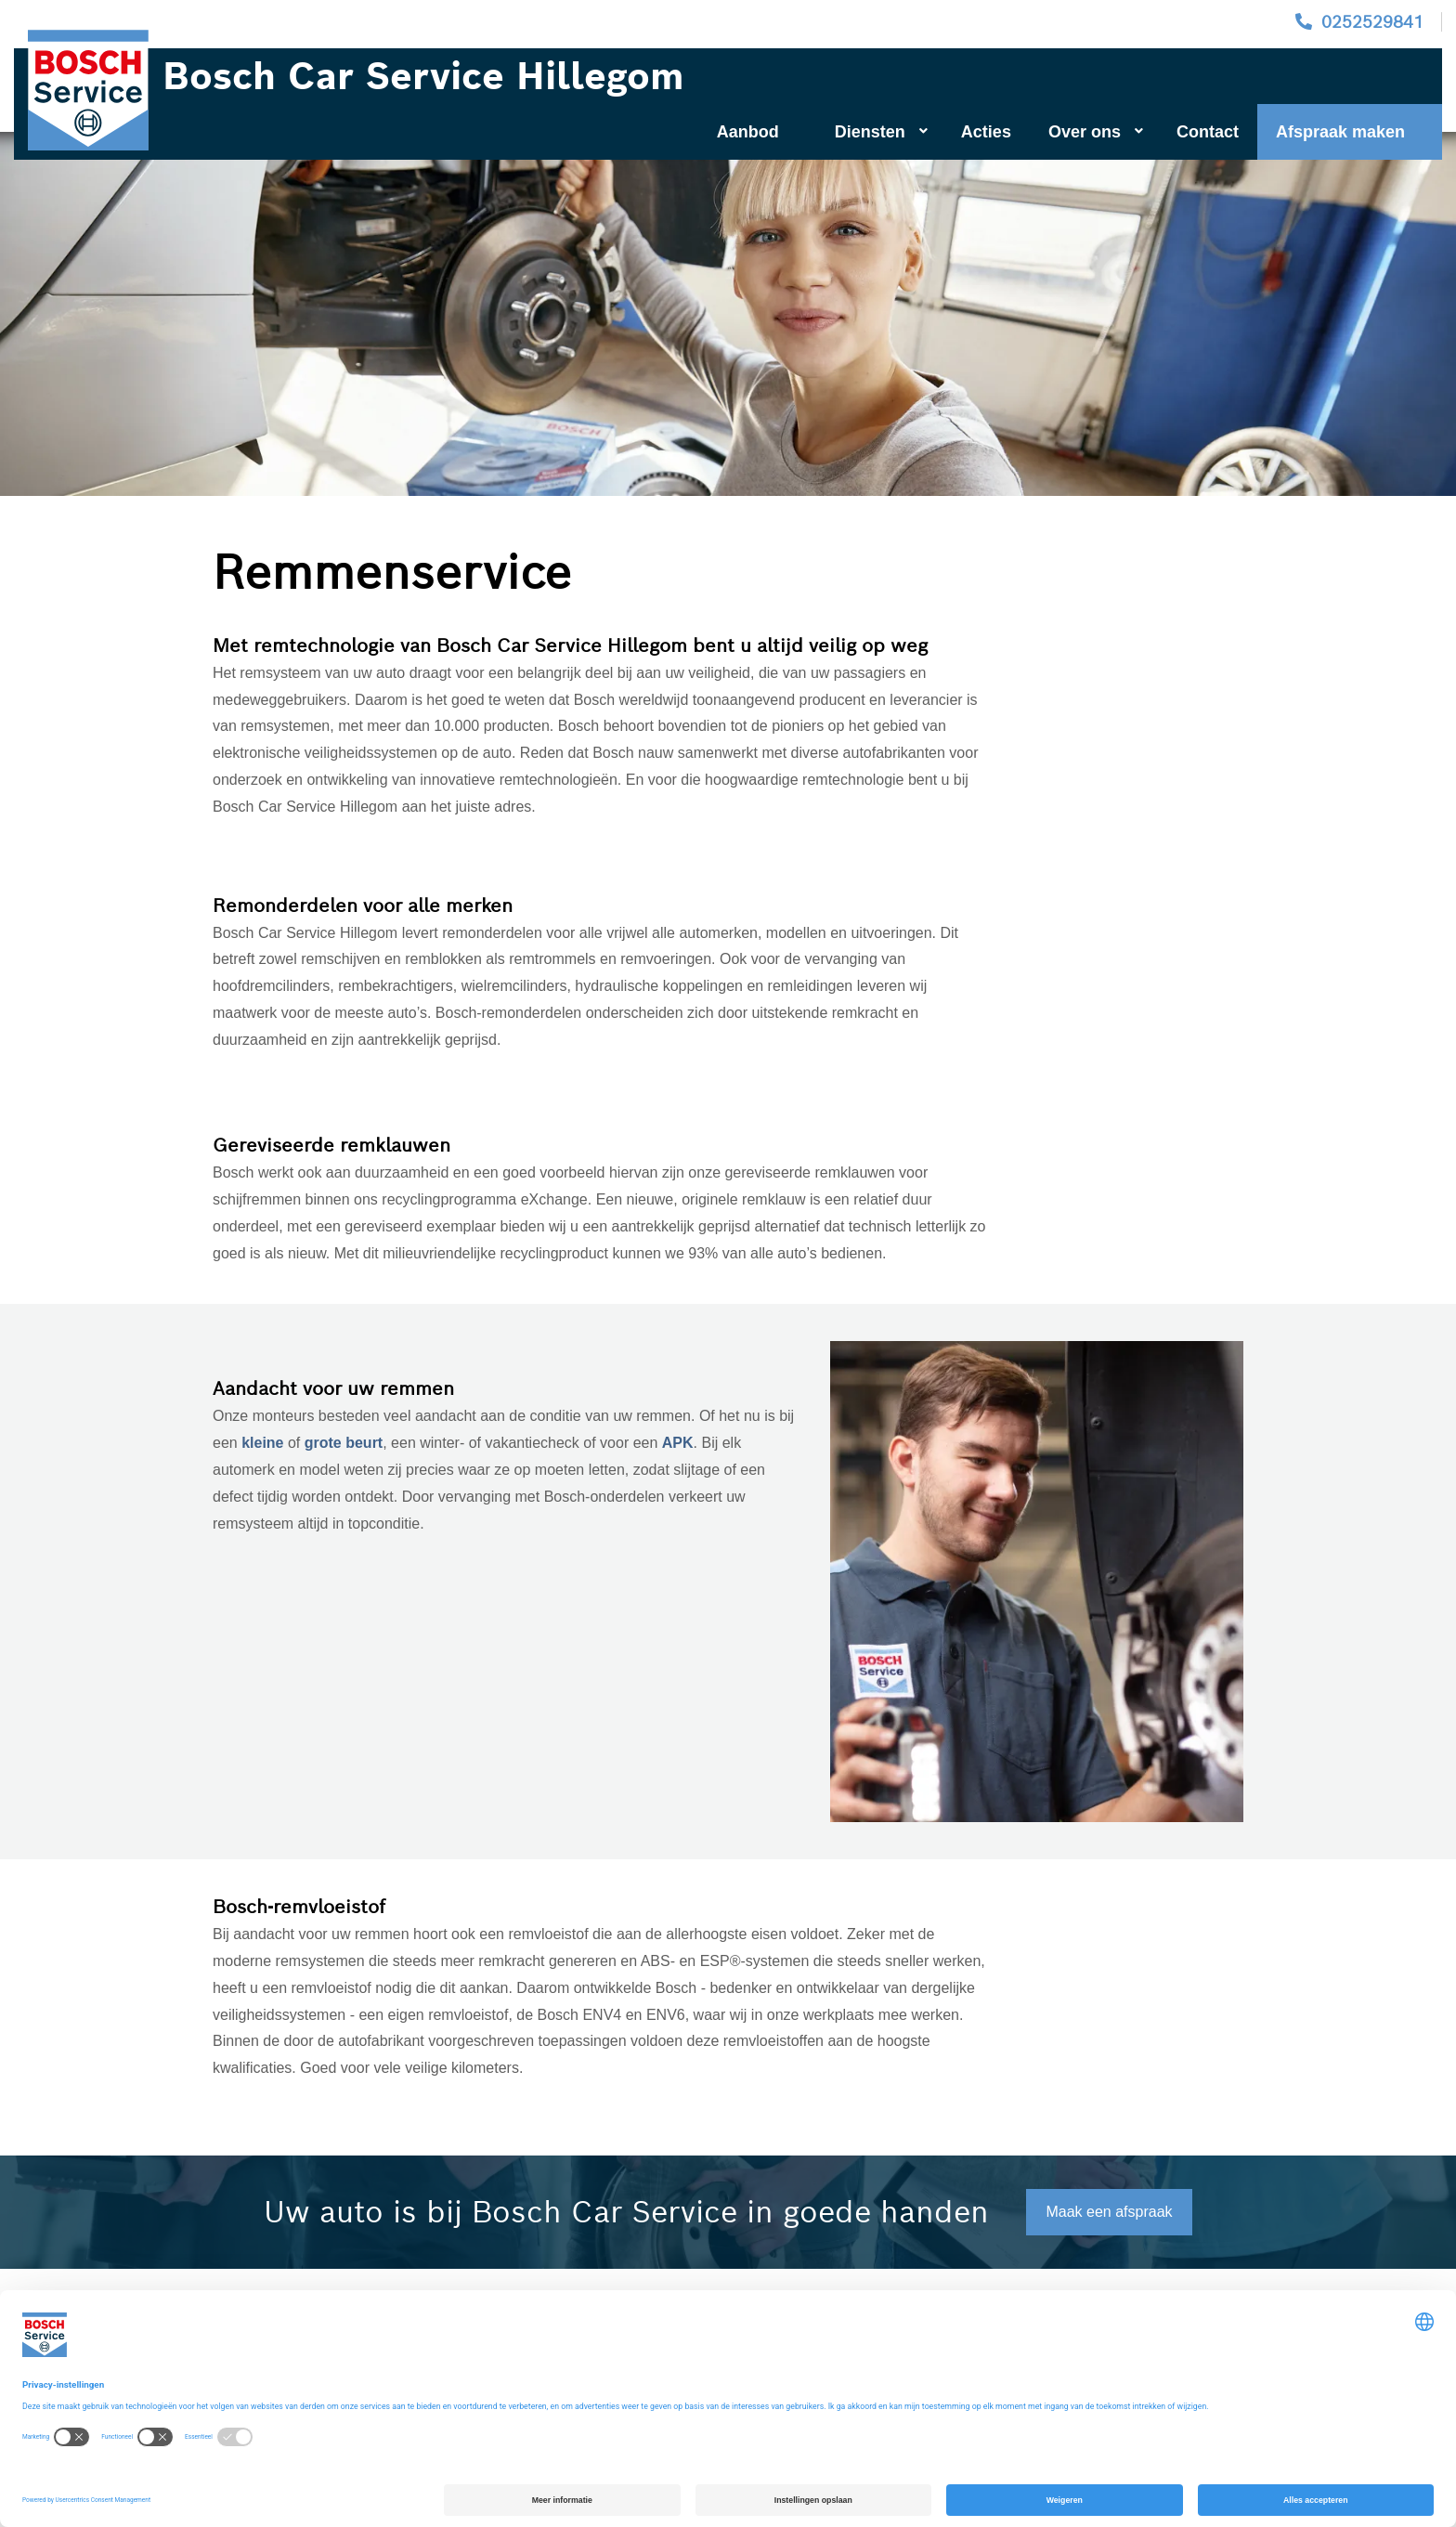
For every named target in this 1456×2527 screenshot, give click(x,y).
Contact (1207, 132)
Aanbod (748, 132)
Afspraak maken (1340, 132)
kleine (264, 1443)
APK (678, 1443)
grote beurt (344, 1443)
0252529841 (1372, 22)
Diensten (881, 132)
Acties (986, 132)
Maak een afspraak (1109, 2212)
